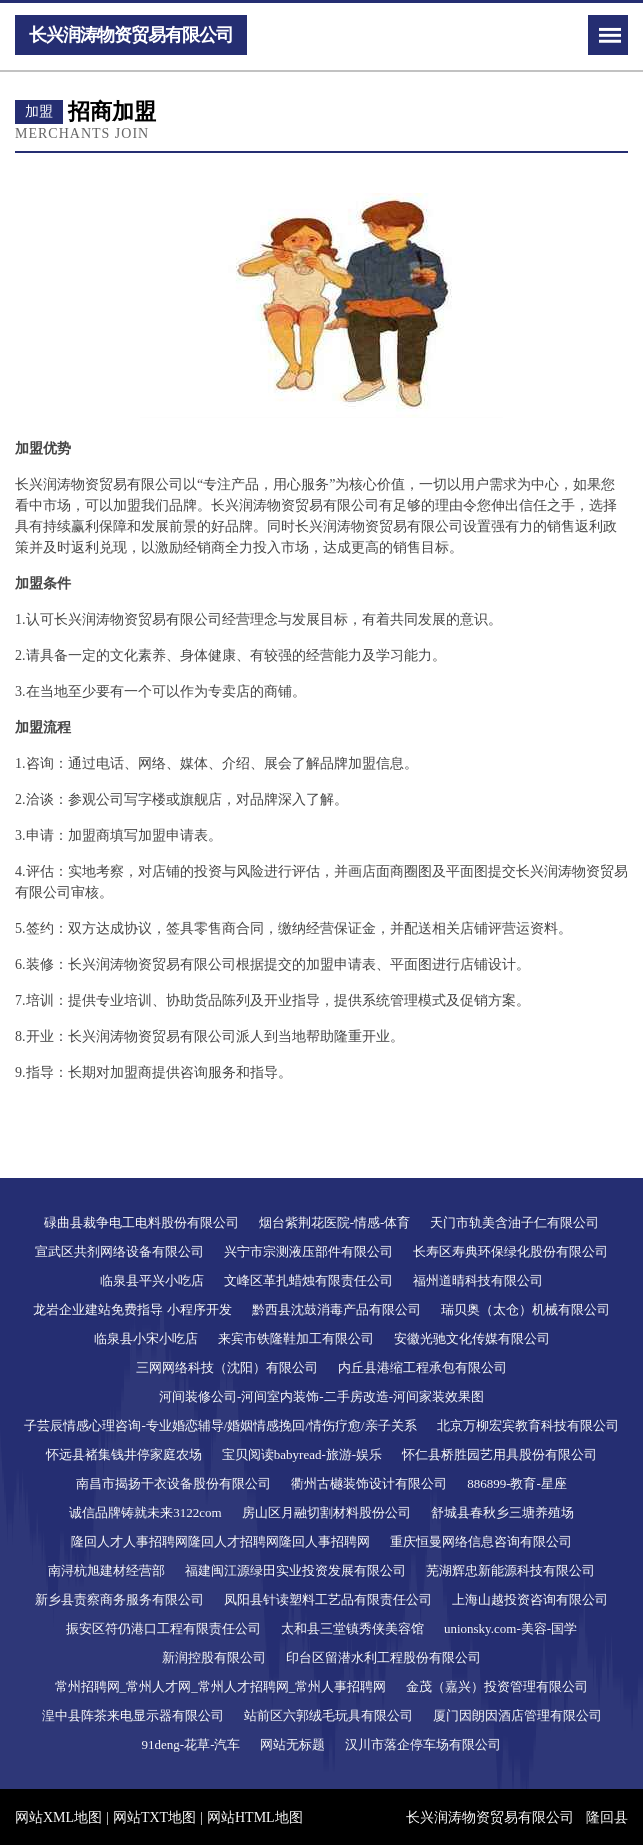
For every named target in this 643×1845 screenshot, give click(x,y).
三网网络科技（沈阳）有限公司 (227, 1367)
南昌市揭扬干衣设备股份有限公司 (173, 1483)
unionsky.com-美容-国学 (510, 1628)
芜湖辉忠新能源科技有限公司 (510, 1570)
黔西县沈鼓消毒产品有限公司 (336, 1309)
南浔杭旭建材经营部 (106, 1570)
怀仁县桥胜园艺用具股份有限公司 (499, 1454)
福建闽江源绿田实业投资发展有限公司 (295, 1570)
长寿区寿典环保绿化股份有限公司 (510, 1251)
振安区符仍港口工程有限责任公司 (163, 1628)
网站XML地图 (58, 1817)
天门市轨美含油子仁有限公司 (514, 1222)
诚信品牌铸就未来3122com (145, 1512)
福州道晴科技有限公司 (478, 1280)
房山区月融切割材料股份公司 (326, 1512)
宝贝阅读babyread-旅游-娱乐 (302, 1454)
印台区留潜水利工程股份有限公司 (383, 1657)
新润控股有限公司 (214, 1657)
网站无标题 (292, 1744)
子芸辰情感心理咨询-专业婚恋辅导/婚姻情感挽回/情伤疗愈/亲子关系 (220, 1425)
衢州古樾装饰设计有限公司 (369, 1483)
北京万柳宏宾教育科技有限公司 (528, 1425)
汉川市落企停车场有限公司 (423, 1744)
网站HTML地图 (255, 1817)
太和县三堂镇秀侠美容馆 (352, 1628)
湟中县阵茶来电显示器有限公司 (133, 1715)
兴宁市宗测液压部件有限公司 (308, 1251)
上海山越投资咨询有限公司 (530, 1599)
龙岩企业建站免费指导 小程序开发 (132, 1309)
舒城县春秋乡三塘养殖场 (502, 1512)
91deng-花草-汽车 (191, 1744)
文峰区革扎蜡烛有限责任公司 (308, 1280)
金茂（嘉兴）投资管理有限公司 (497, 1686)
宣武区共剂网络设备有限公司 (119, 1251)
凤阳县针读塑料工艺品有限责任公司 (328, 1599)
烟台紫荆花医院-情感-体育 (335, 1222)
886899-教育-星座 (517, 1483)
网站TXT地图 (154, 1817)
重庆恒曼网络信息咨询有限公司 (481, 1541)
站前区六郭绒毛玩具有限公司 (328, 1715)
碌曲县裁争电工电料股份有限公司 (141, 1222)
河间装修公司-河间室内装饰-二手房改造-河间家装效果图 (321, 1396)
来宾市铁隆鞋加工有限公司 (296, 1338)
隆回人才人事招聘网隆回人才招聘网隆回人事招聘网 (220, 1541)
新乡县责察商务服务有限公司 (119, 1599)
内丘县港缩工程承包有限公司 (422, 1367)
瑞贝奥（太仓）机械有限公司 (525, 1309)
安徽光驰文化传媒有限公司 (472, 1338)
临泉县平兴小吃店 (152, 1280)
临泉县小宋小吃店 (146, 1338)
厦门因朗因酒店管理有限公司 (517, 1715)
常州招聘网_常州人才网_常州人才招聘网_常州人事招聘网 (221, 1686)
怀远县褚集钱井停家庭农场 (124, 1454)
